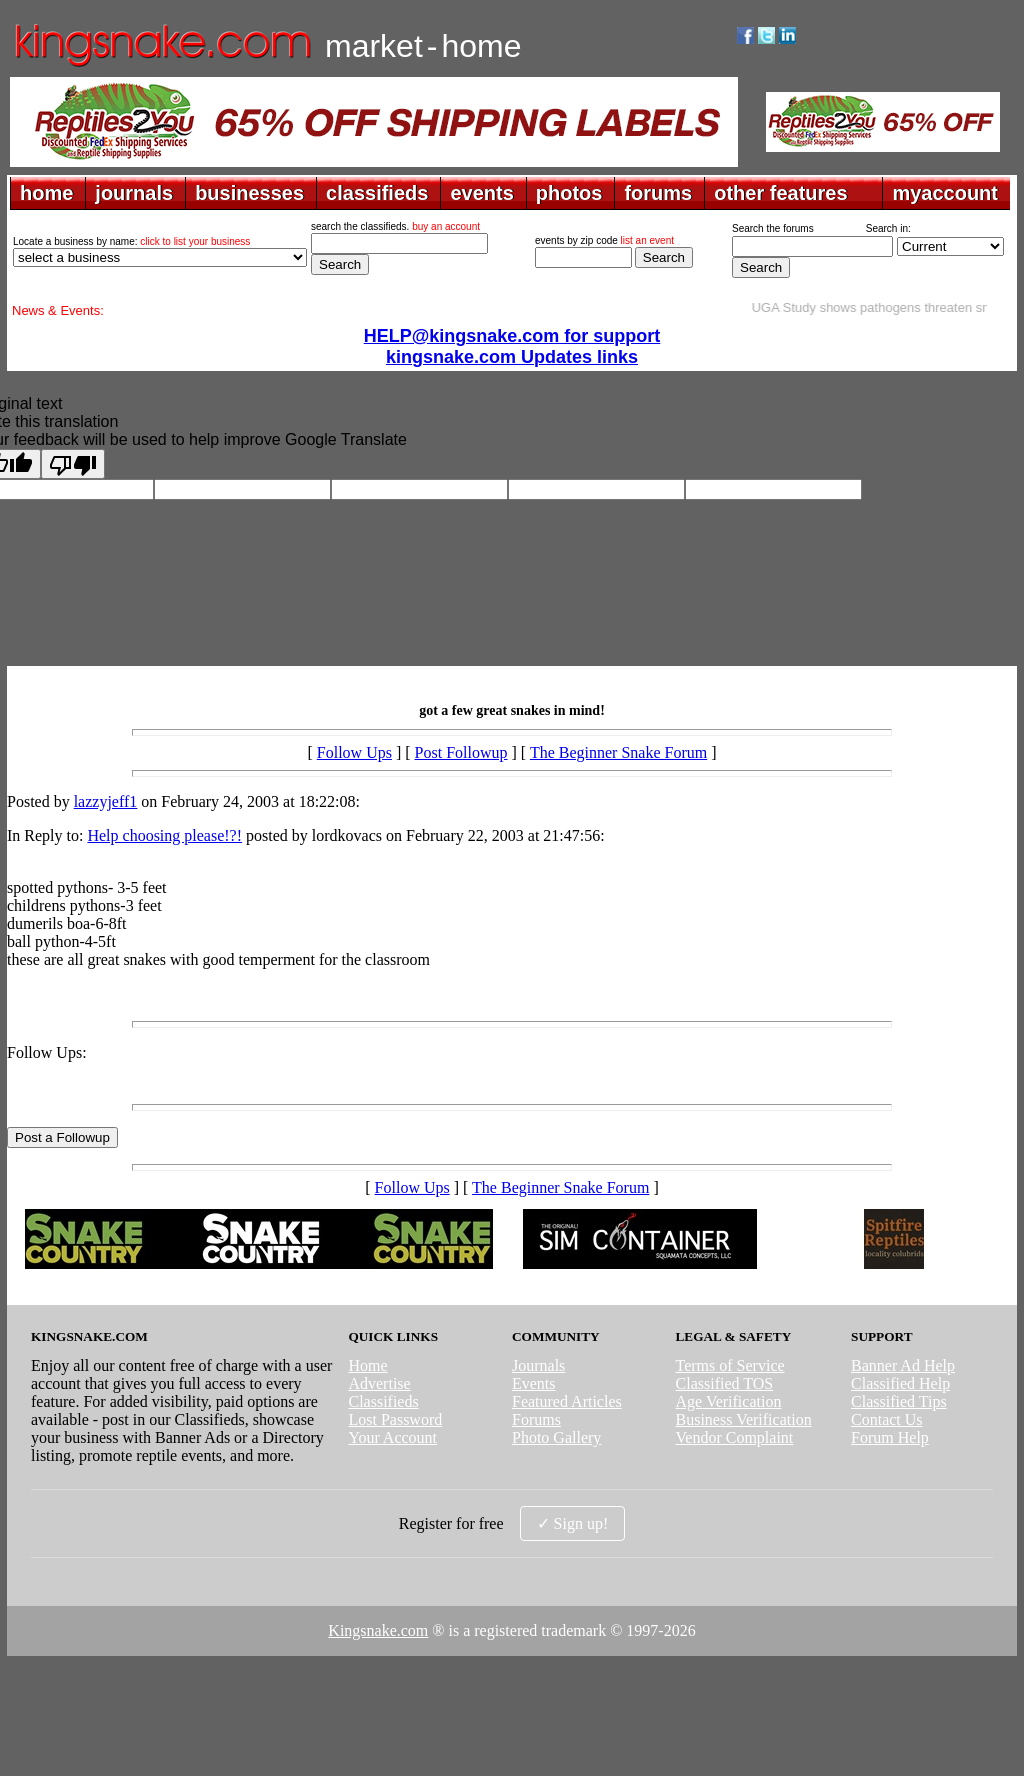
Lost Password (395, 1419)
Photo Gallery (556, 1437)
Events (534, 1383)
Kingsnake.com (378, 1630)
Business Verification (744, 1419)
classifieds (377, 193)
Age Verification (729, 1401)
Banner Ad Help (903, 1365)
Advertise (379, 1383)
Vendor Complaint (735, 1437)
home (46, 193)
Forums (536, 1419)
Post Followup (461, 752)
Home (367, 1365)
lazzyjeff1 (106, 801)
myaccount (945, 193)
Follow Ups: (47, 1052)
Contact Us (887, 1419)
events (481, 193)
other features (780, 193)
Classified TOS (725, 1383)
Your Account (392, 1437)
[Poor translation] (73, 464)
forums (658, 193)
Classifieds (383, 1401)
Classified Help (900, 1383)
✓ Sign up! (573, 1523)
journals (134, 193)
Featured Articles (567, 1401)
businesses (249, 193)
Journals (538, 1365)
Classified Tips (899, 1401)
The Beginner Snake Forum (618, 752)
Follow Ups (354, 752)
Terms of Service (730, 1365)
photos (569, 193)
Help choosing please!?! (164, 835)
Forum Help (890, 1437)
